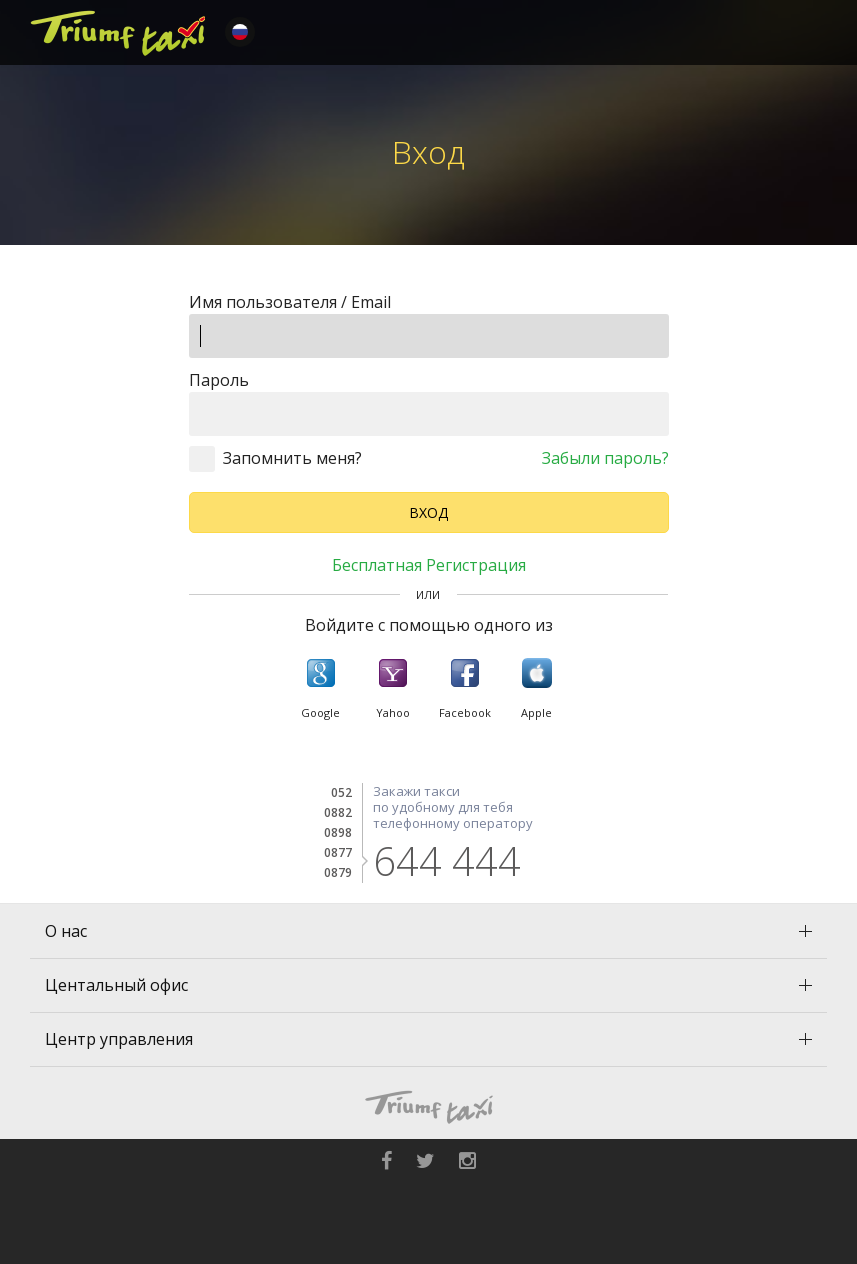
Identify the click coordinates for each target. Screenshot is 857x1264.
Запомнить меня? (292, 458)
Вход (428, 512)
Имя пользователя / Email (290, 302)
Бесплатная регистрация (429, 565)
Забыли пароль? (605, 458)
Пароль (219, 380)
